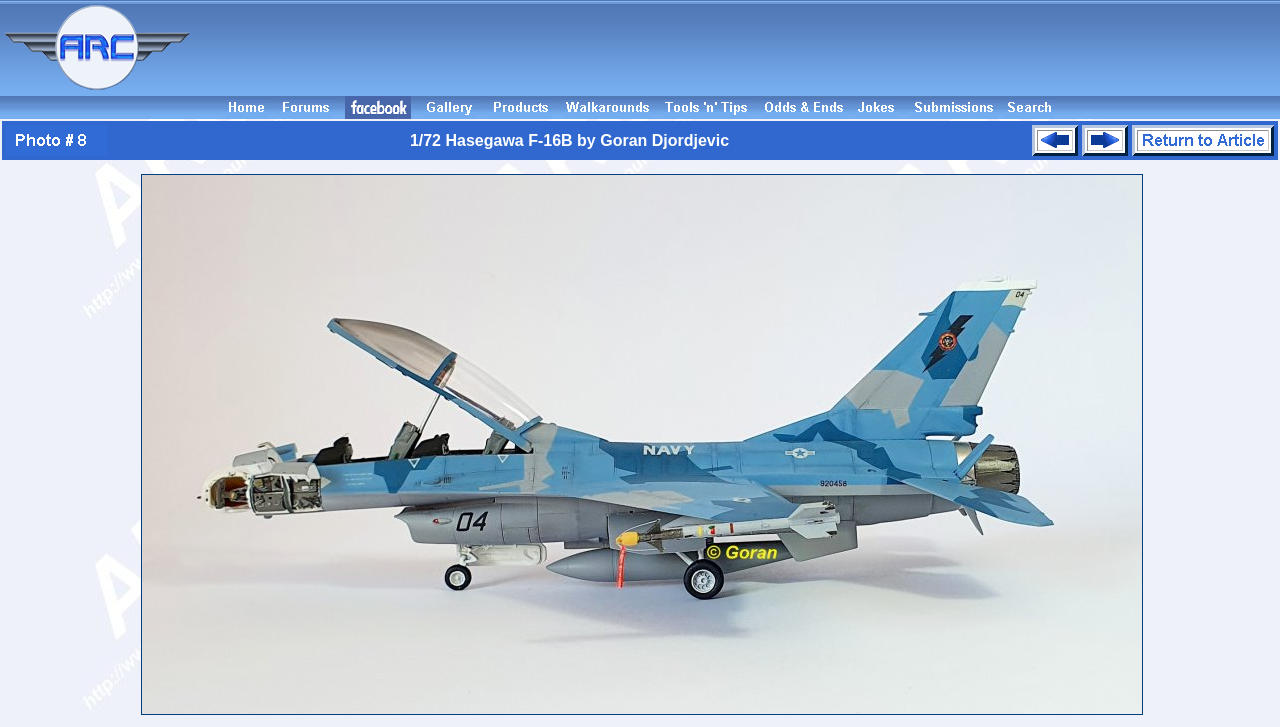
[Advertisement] (738, 48)
